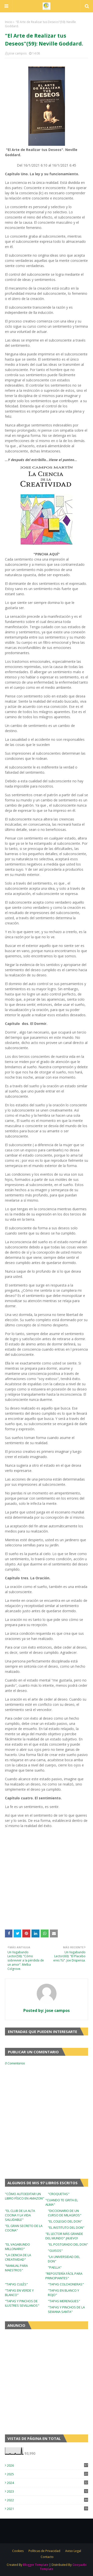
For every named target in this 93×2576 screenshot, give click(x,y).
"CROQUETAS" (58, 2194)
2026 (47, 2465)
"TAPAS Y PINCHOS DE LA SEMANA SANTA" (66, 2309)
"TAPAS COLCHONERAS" (66, 2284)
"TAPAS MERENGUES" (64, 2301)
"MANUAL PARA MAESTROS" (16, 2267)
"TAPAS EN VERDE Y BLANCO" (19, 2292)
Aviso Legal (73, 2551)
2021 (47, 2508)
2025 (47, 2474)
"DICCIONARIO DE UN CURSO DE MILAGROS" (64, 2212)
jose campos (17, 53)
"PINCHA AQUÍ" (46, 554)
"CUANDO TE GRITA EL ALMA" (61, 2202)
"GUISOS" (55, 2250)
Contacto (47, 2557)
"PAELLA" (55, 2267)
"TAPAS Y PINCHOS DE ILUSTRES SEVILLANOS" (22, 2303)
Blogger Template (35, 2565)
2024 (47, 2482)
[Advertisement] (46, 1878)
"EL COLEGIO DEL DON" (65, 2221)
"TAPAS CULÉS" (16, 2284)
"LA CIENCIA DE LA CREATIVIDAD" (18, 2257)
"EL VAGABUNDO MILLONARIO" (17, 2246)
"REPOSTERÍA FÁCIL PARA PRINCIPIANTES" (63, 2275)
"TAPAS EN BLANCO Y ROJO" (63, 2292)
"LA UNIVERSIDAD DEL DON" (64, 2258)
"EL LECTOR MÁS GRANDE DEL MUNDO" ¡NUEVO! (64, 2235)
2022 (47, 2500)
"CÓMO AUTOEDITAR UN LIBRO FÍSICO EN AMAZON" (24, 2196)
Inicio (8, 22)
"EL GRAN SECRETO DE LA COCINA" (23, 2228)
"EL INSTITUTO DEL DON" (66, 2227)
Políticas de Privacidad (44, 2551)
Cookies (18, 2551)
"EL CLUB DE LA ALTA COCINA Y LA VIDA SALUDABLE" (20, 2215)
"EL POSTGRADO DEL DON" (68, 2244)
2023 (47, 2491)
